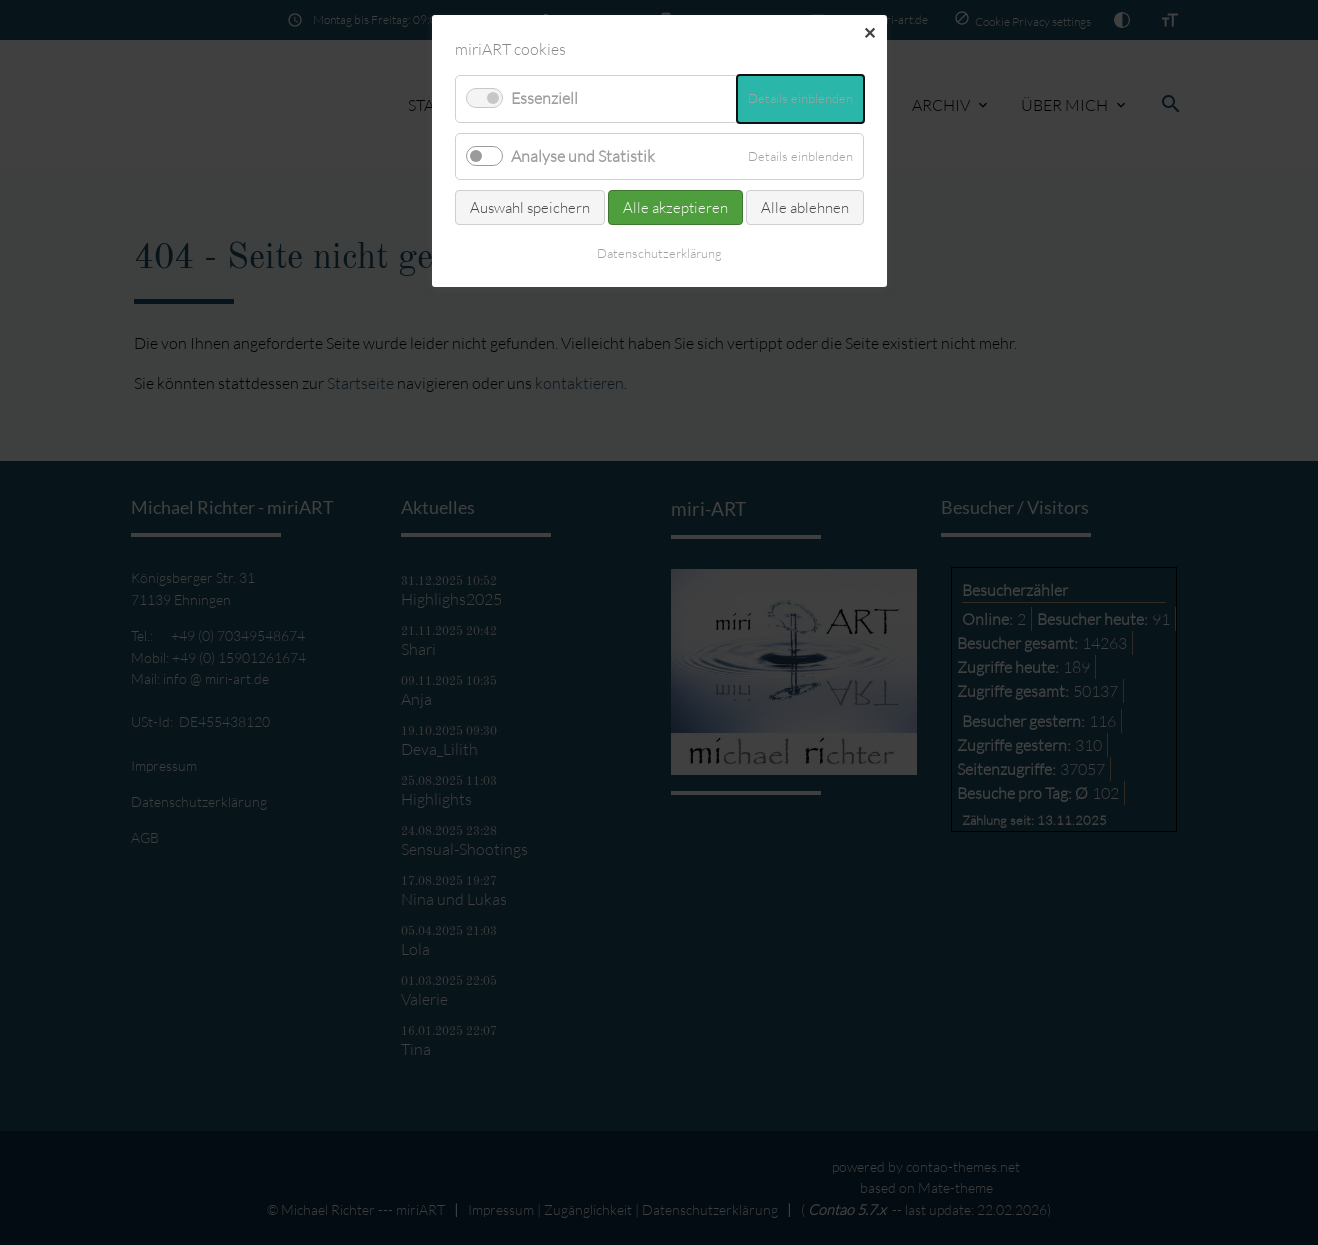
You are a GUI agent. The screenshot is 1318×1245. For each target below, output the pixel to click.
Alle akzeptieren (675, 207)
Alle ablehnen (805, 207)
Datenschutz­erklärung (659, 253)
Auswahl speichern (530, 207)
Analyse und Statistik (583, 156)
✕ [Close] (869, 33)
